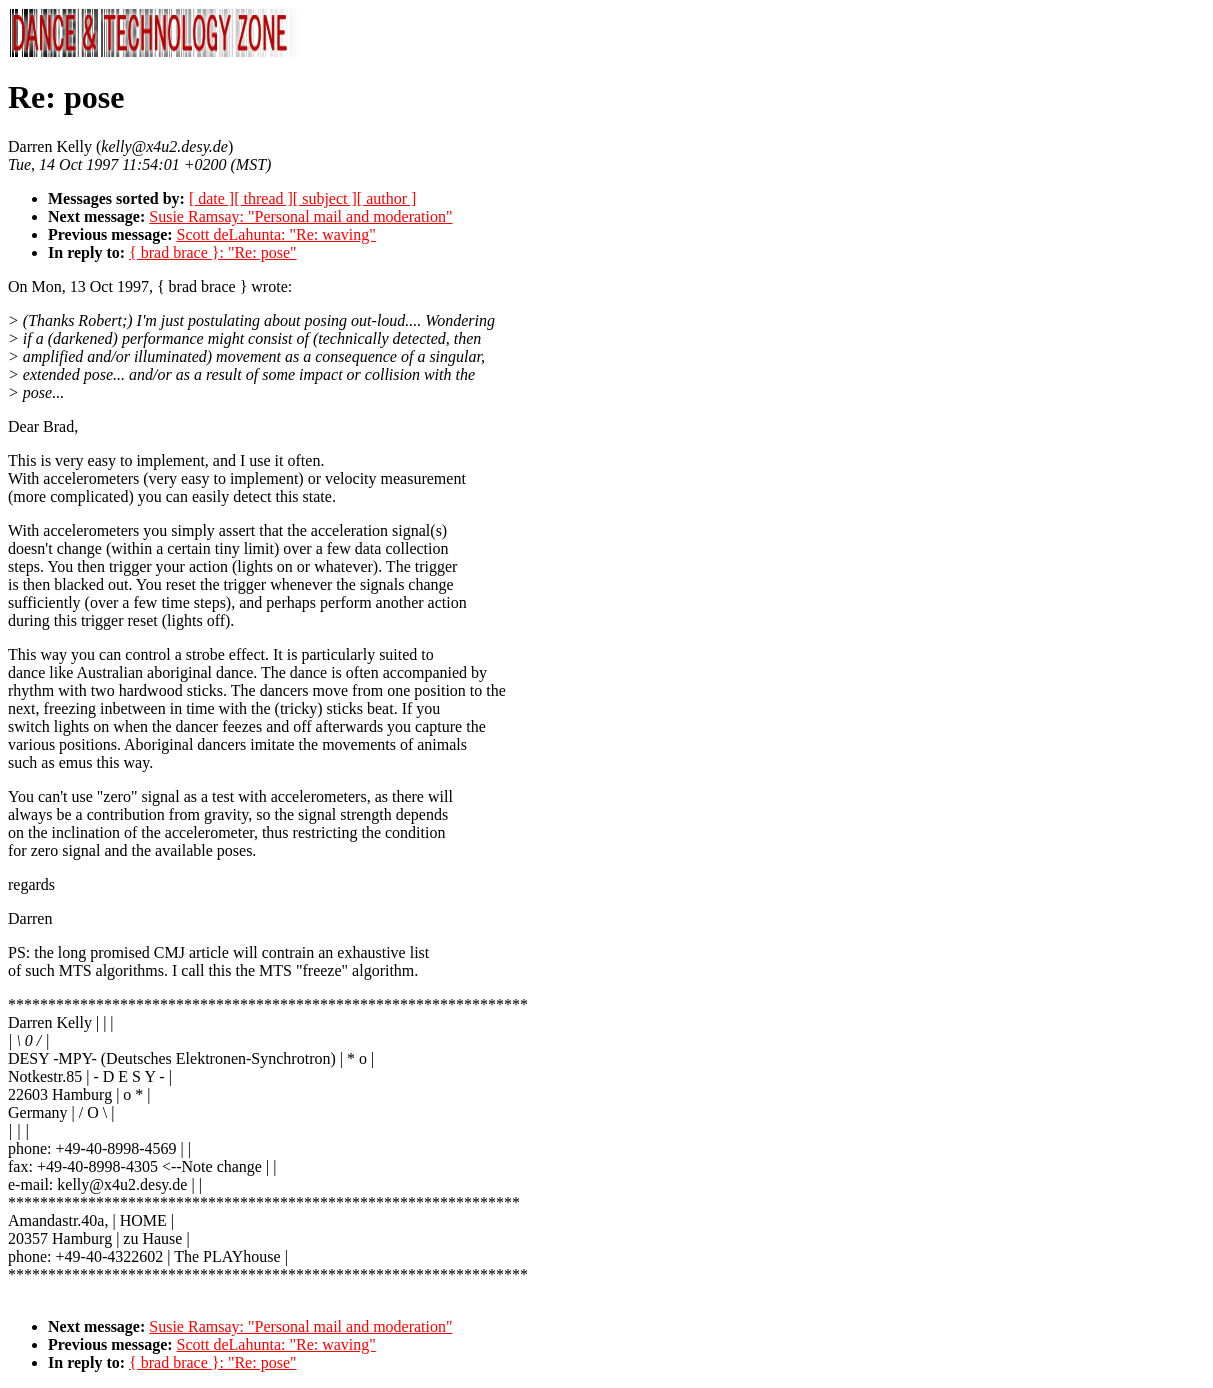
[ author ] (387, 198)
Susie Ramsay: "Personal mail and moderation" (300, 216)
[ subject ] (325, 198)
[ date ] (211, 198)
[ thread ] (263, 198)
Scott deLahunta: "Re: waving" (276, 234)
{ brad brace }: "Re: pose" (212, 252)
